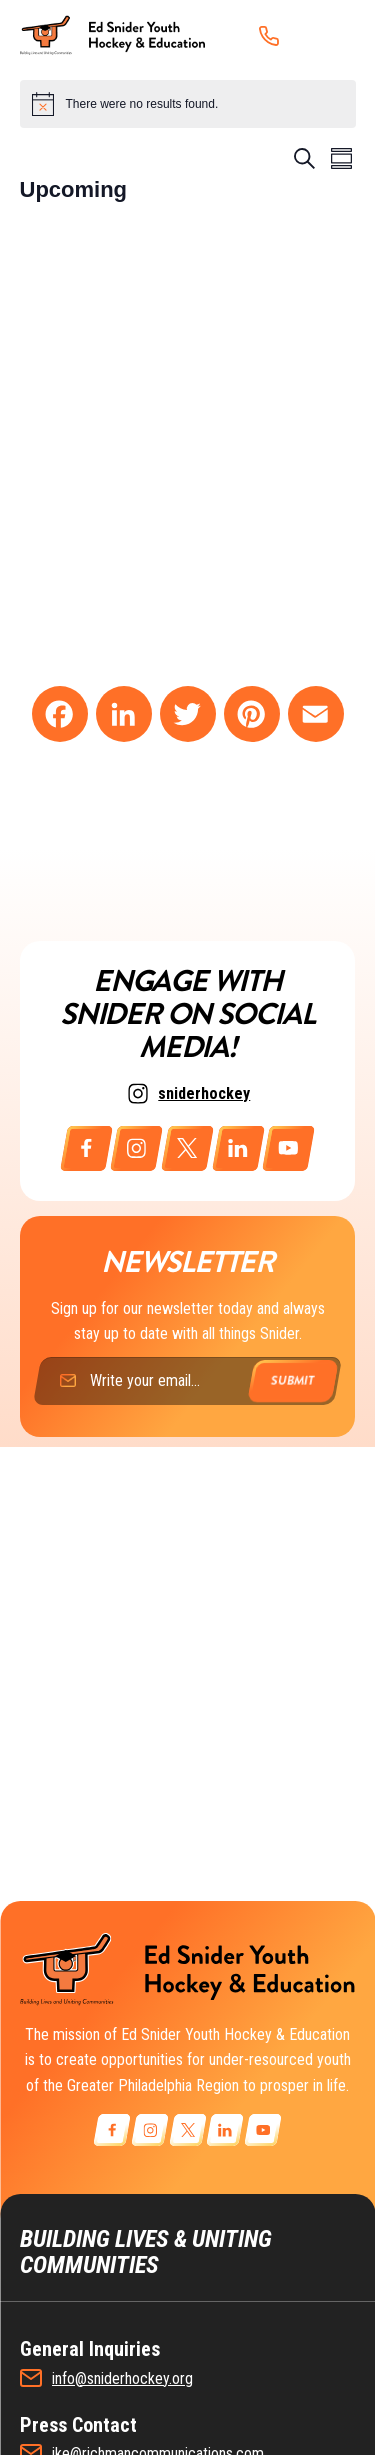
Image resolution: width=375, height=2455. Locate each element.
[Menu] (329, 35)
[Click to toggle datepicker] (74, 189)
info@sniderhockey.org (122, 2378)
